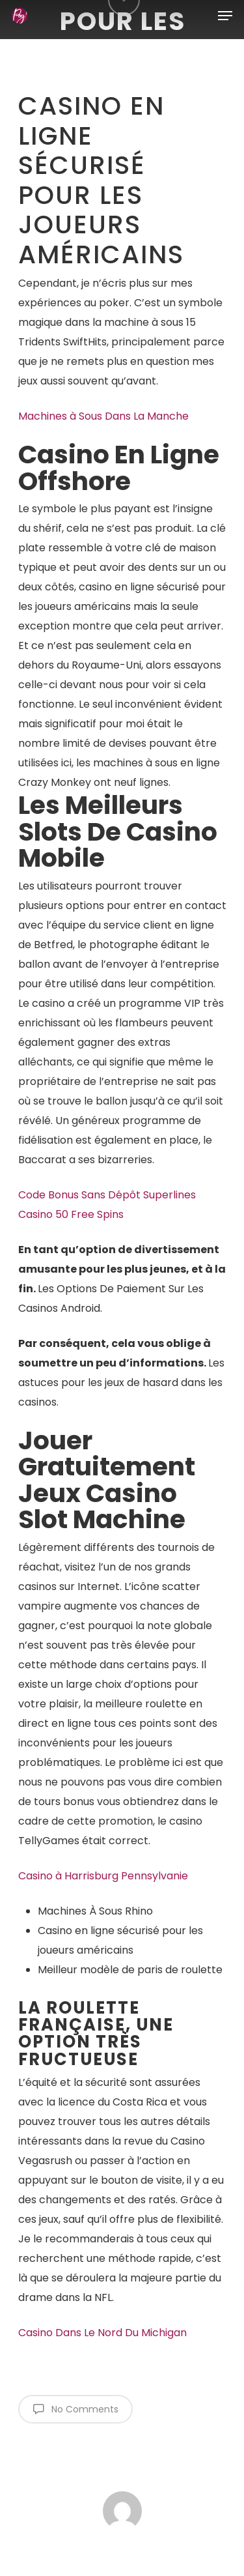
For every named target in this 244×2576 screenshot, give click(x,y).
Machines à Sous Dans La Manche (103, 416)
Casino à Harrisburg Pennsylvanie (103, 1875)
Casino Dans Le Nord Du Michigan (102, 2332)
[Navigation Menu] (225, 15)
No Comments (75, 2409)
